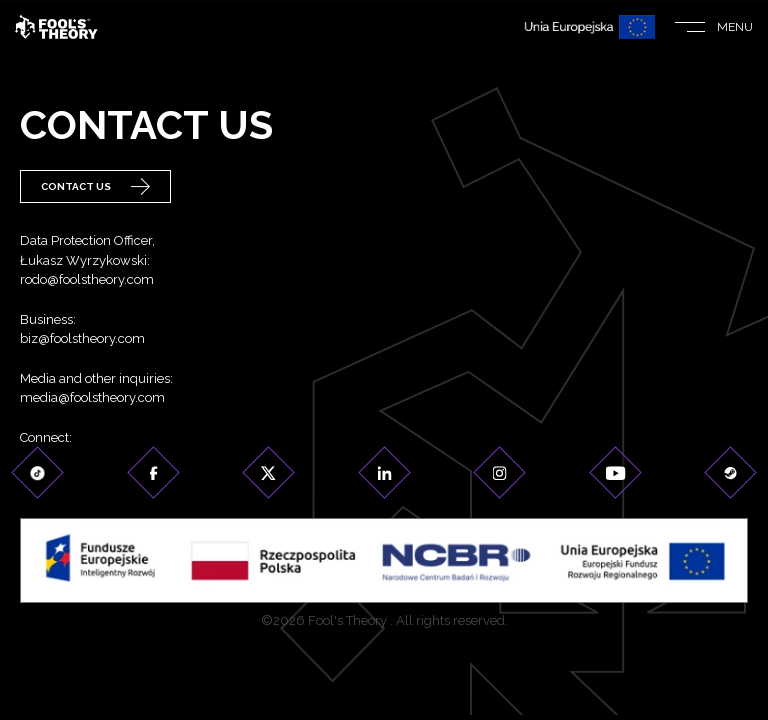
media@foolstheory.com (92, 397)
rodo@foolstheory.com (87, 279)
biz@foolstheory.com (82, 338)
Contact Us (95, 186)
